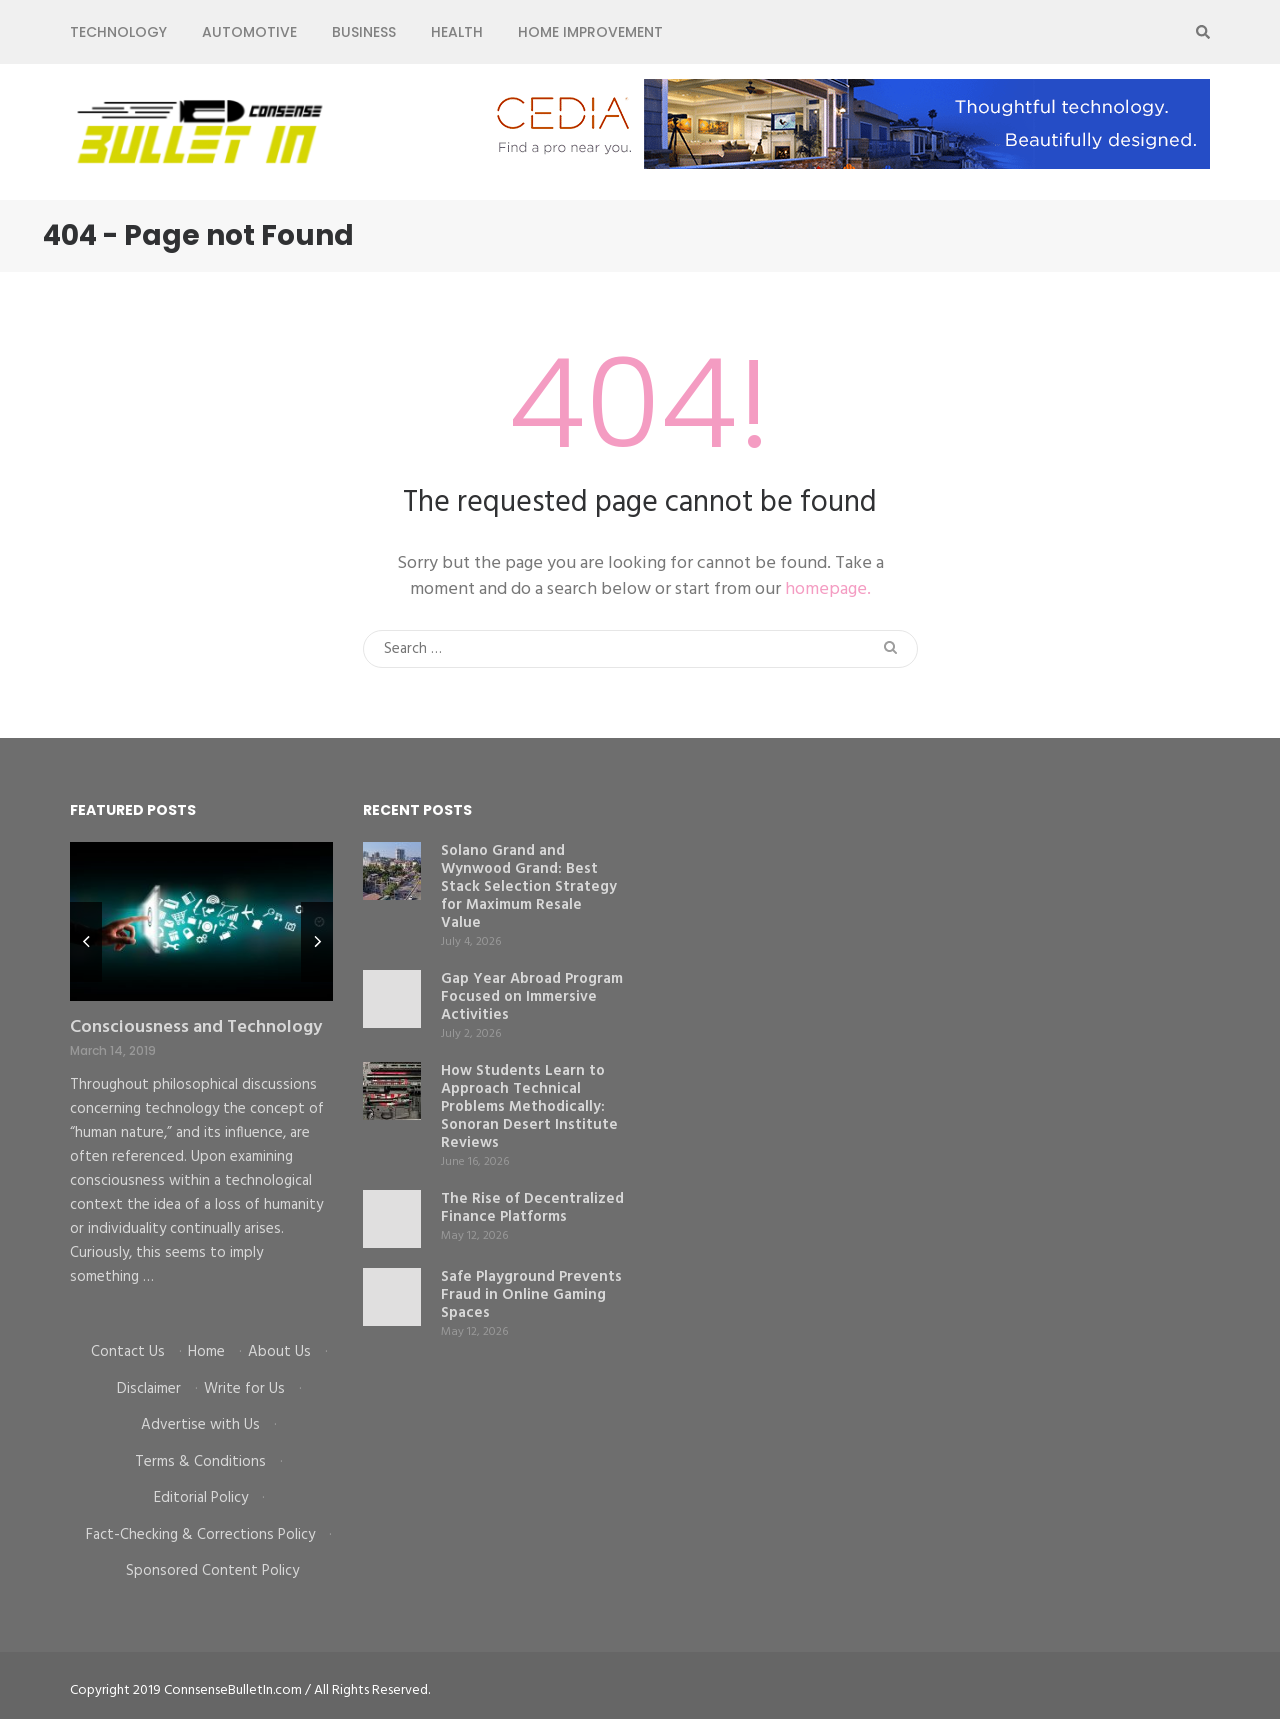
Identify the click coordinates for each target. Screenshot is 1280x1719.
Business (364, 32)
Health (457, 32)
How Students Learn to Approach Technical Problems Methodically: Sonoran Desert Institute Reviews (529, 1107)
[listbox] (201, 1077)
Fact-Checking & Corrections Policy (200, 1535)
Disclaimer (149, 1389)
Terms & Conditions (200, 1462)
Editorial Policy (201, 1498)
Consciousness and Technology (196, 1027)
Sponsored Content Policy (212, 1571)
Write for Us (244, 1389)
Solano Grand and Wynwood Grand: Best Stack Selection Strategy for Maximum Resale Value (529, 887)
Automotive (249, 32)
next (317, 942)
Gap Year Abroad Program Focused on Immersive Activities (532, 997)
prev (86, 942)
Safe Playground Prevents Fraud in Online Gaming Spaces (531, 1295)
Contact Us (128, 1352)
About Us (279, 1352)
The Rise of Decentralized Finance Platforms (532, 1208)
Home (206, 1352)
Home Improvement (590, 32)
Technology (118, 32)
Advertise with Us (200, 1425)
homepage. (828, 589)
